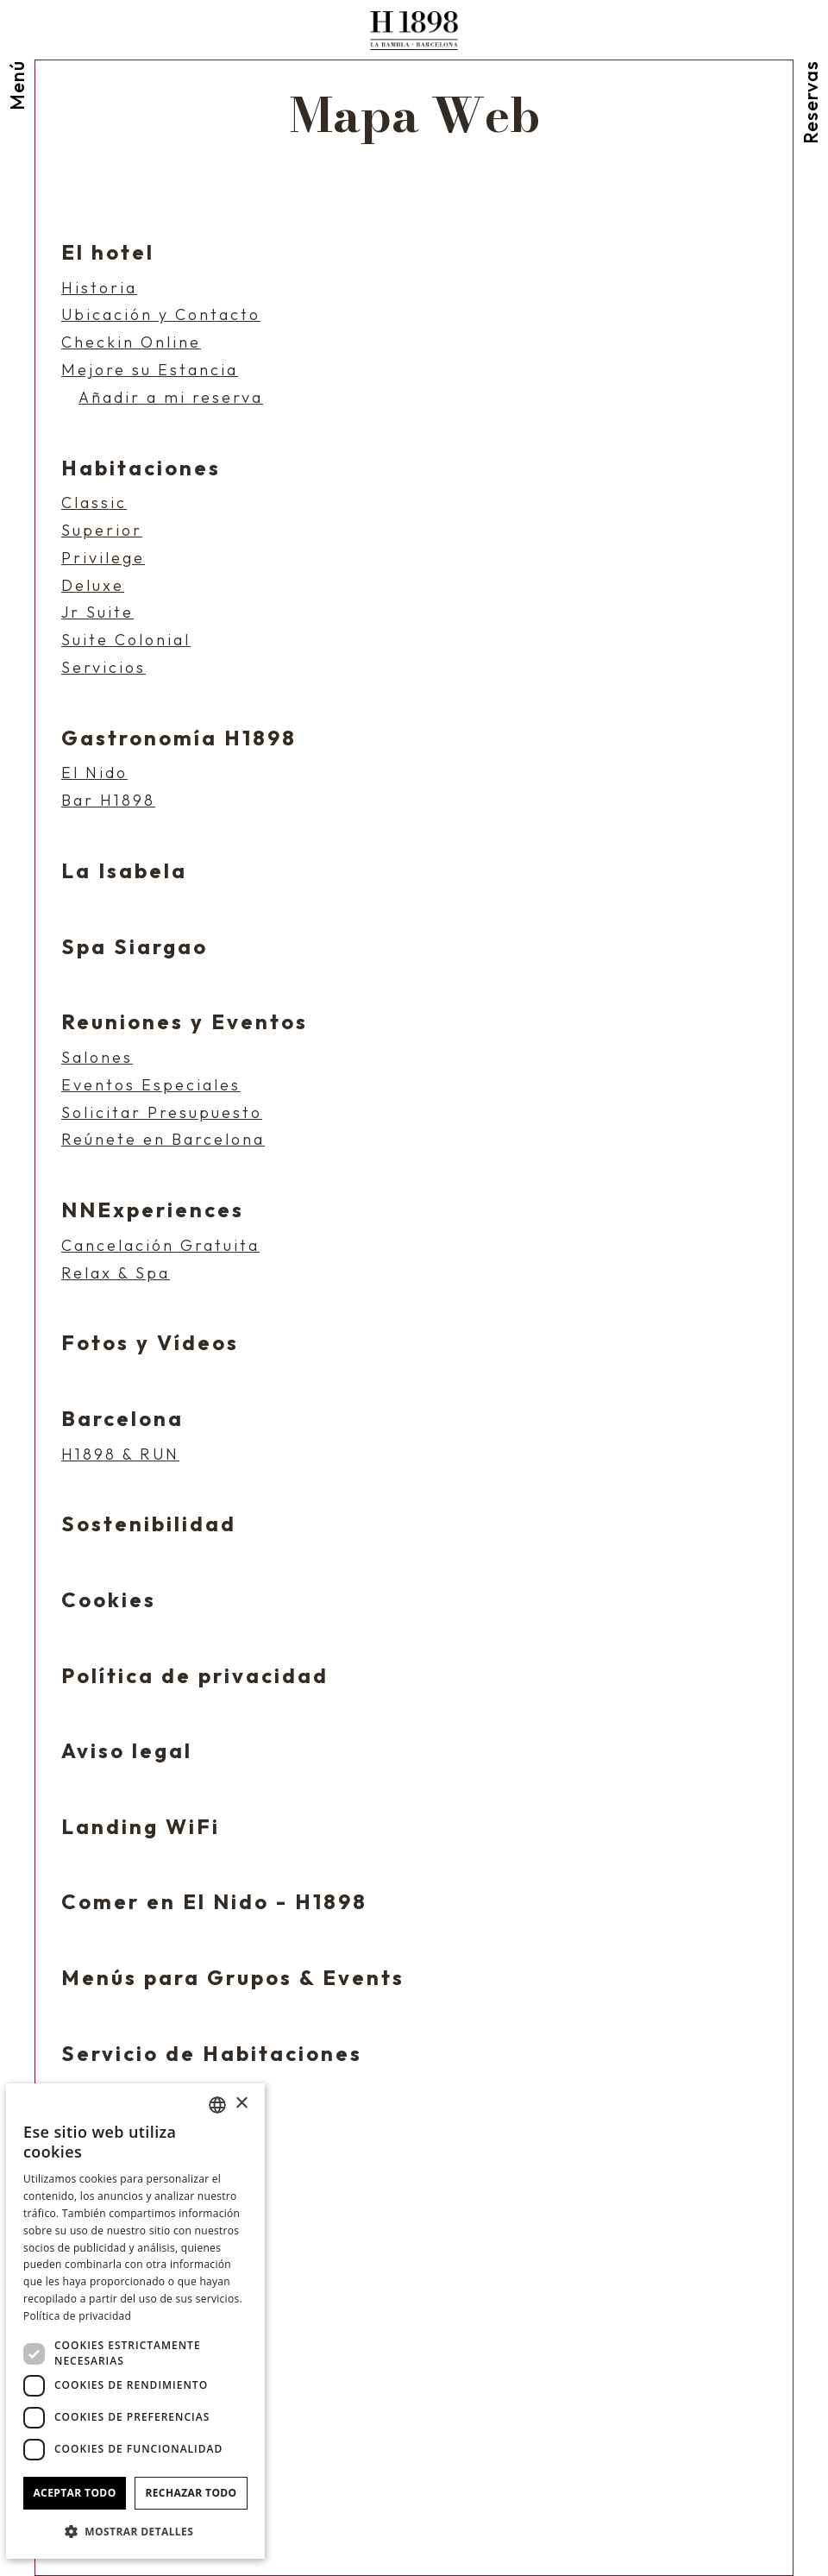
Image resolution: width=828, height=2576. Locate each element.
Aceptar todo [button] (74, 2492)
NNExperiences (152, 1209)
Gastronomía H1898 (179, 738)
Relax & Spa (115, 1273)
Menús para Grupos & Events (233, 1977)
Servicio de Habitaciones (211, 2053)
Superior (101, 530)
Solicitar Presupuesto (161, 1113)
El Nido (94, 773)
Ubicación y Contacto (160, 315)
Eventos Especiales (151, 1085)
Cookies (108, 1599)
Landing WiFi (140, 1826)
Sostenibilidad (148, 1523)
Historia (99, 288)
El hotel (107, 252)
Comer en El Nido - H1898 (214, 1901)
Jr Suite (97, 612)
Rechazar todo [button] (190, 2492)
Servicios (103, 667)
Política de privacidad (195, 1675)
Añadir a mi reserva (170, 397)
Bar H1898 (108, 800)
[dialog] (135, 2321)
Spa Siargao (134, 946)
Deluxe (92, 585)
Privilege (103, 558)
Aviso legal (126, 1750)
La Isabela (124, 870)
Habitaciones (141, 468)
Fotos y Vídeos (150, 1342)
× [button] (241, 2103)
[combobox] (217, 2105)
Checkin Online (131, 342)
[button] (135, 2531)
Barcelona (122, 1418)
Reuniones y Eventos (184, 1021)
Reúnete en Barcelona (163, 1139)
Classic (94, 503)
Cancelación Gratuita (160, 1245)
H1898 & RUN (120, 1454)
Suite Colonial (126, 640)
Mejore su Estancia (149, 370)
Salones (97, 1057)
